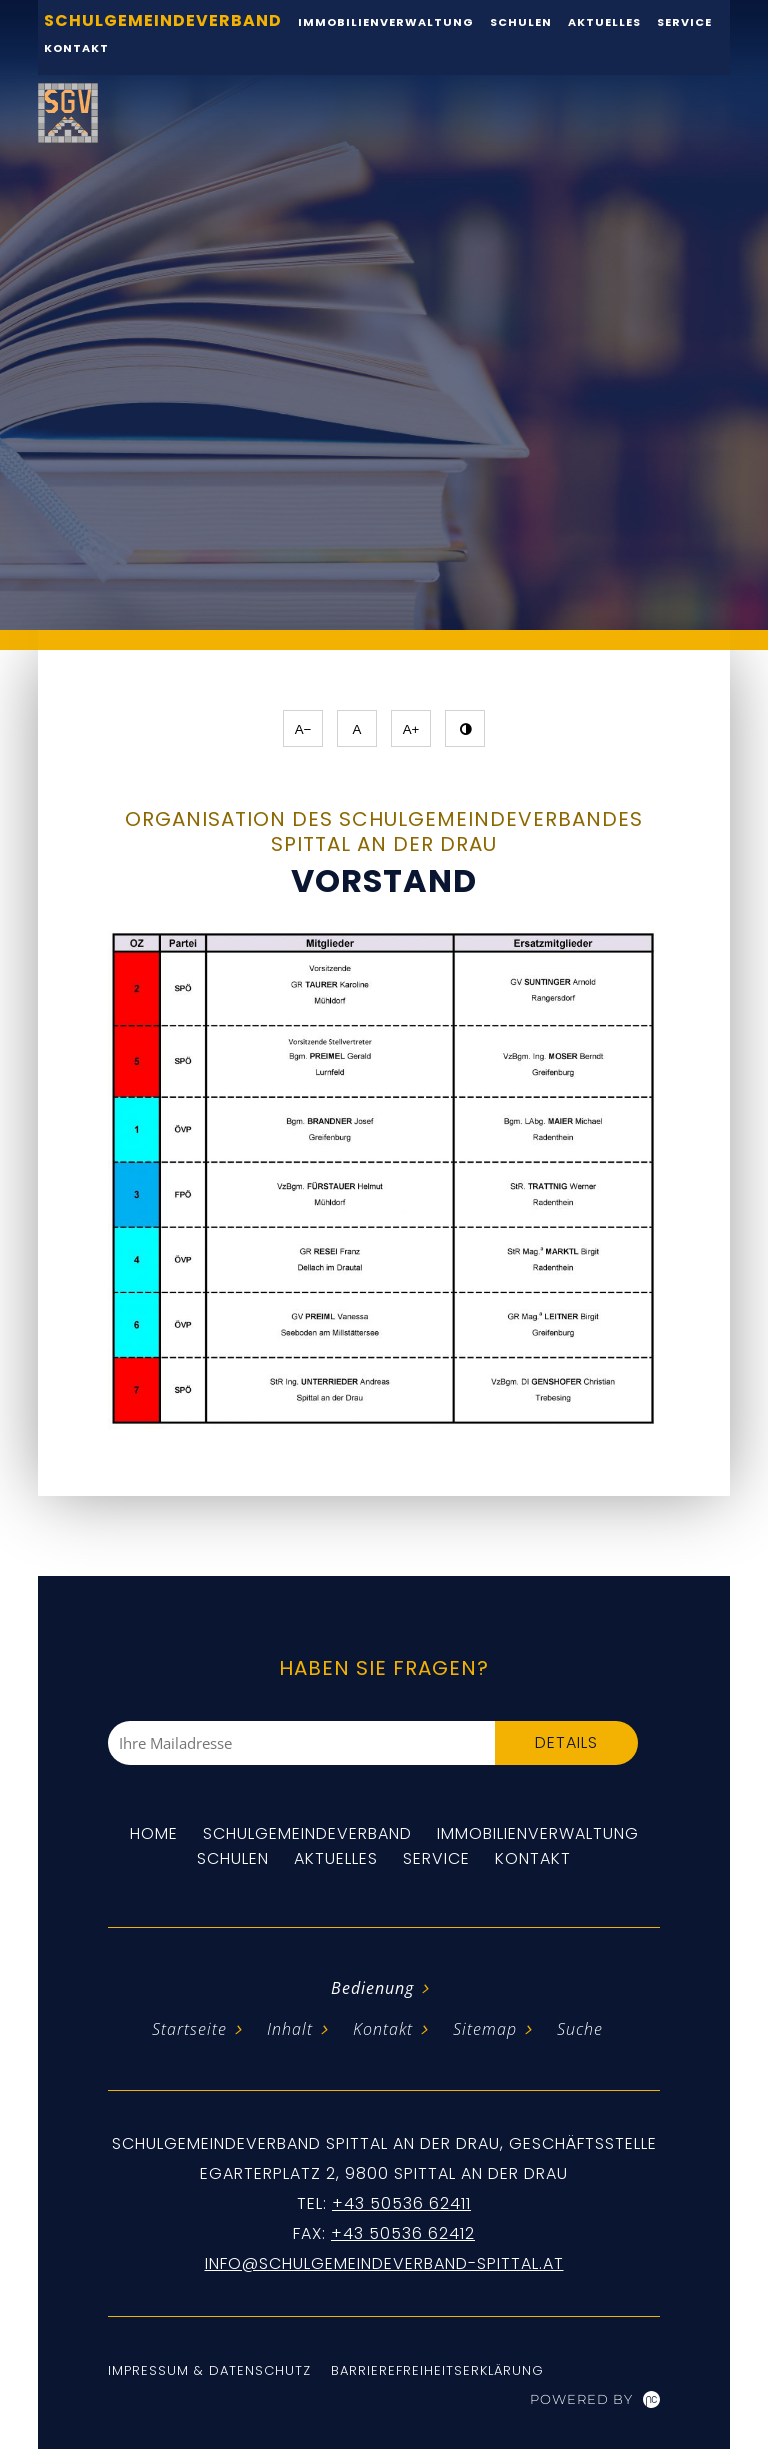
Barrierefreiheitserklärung (437, 2370)
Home (154, 1833)
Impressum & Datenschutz (209, 2370)
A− (303, 729)
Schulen (233, 1858)
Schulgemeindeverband (307, 1833)
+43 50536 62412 (403, 2233)
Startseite (189, 2029)
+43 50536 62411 (401, 2203)
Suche (580, 2029)
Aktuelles (336, 1858)
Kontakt (76, 48)
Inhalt (290, 2029)
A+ (411, 729)
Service (436, 1858)
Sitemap (485, 2029)
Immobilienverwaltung (538, 1833)
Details (566, 1742)
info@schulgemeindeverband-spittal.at (384, 2263)
